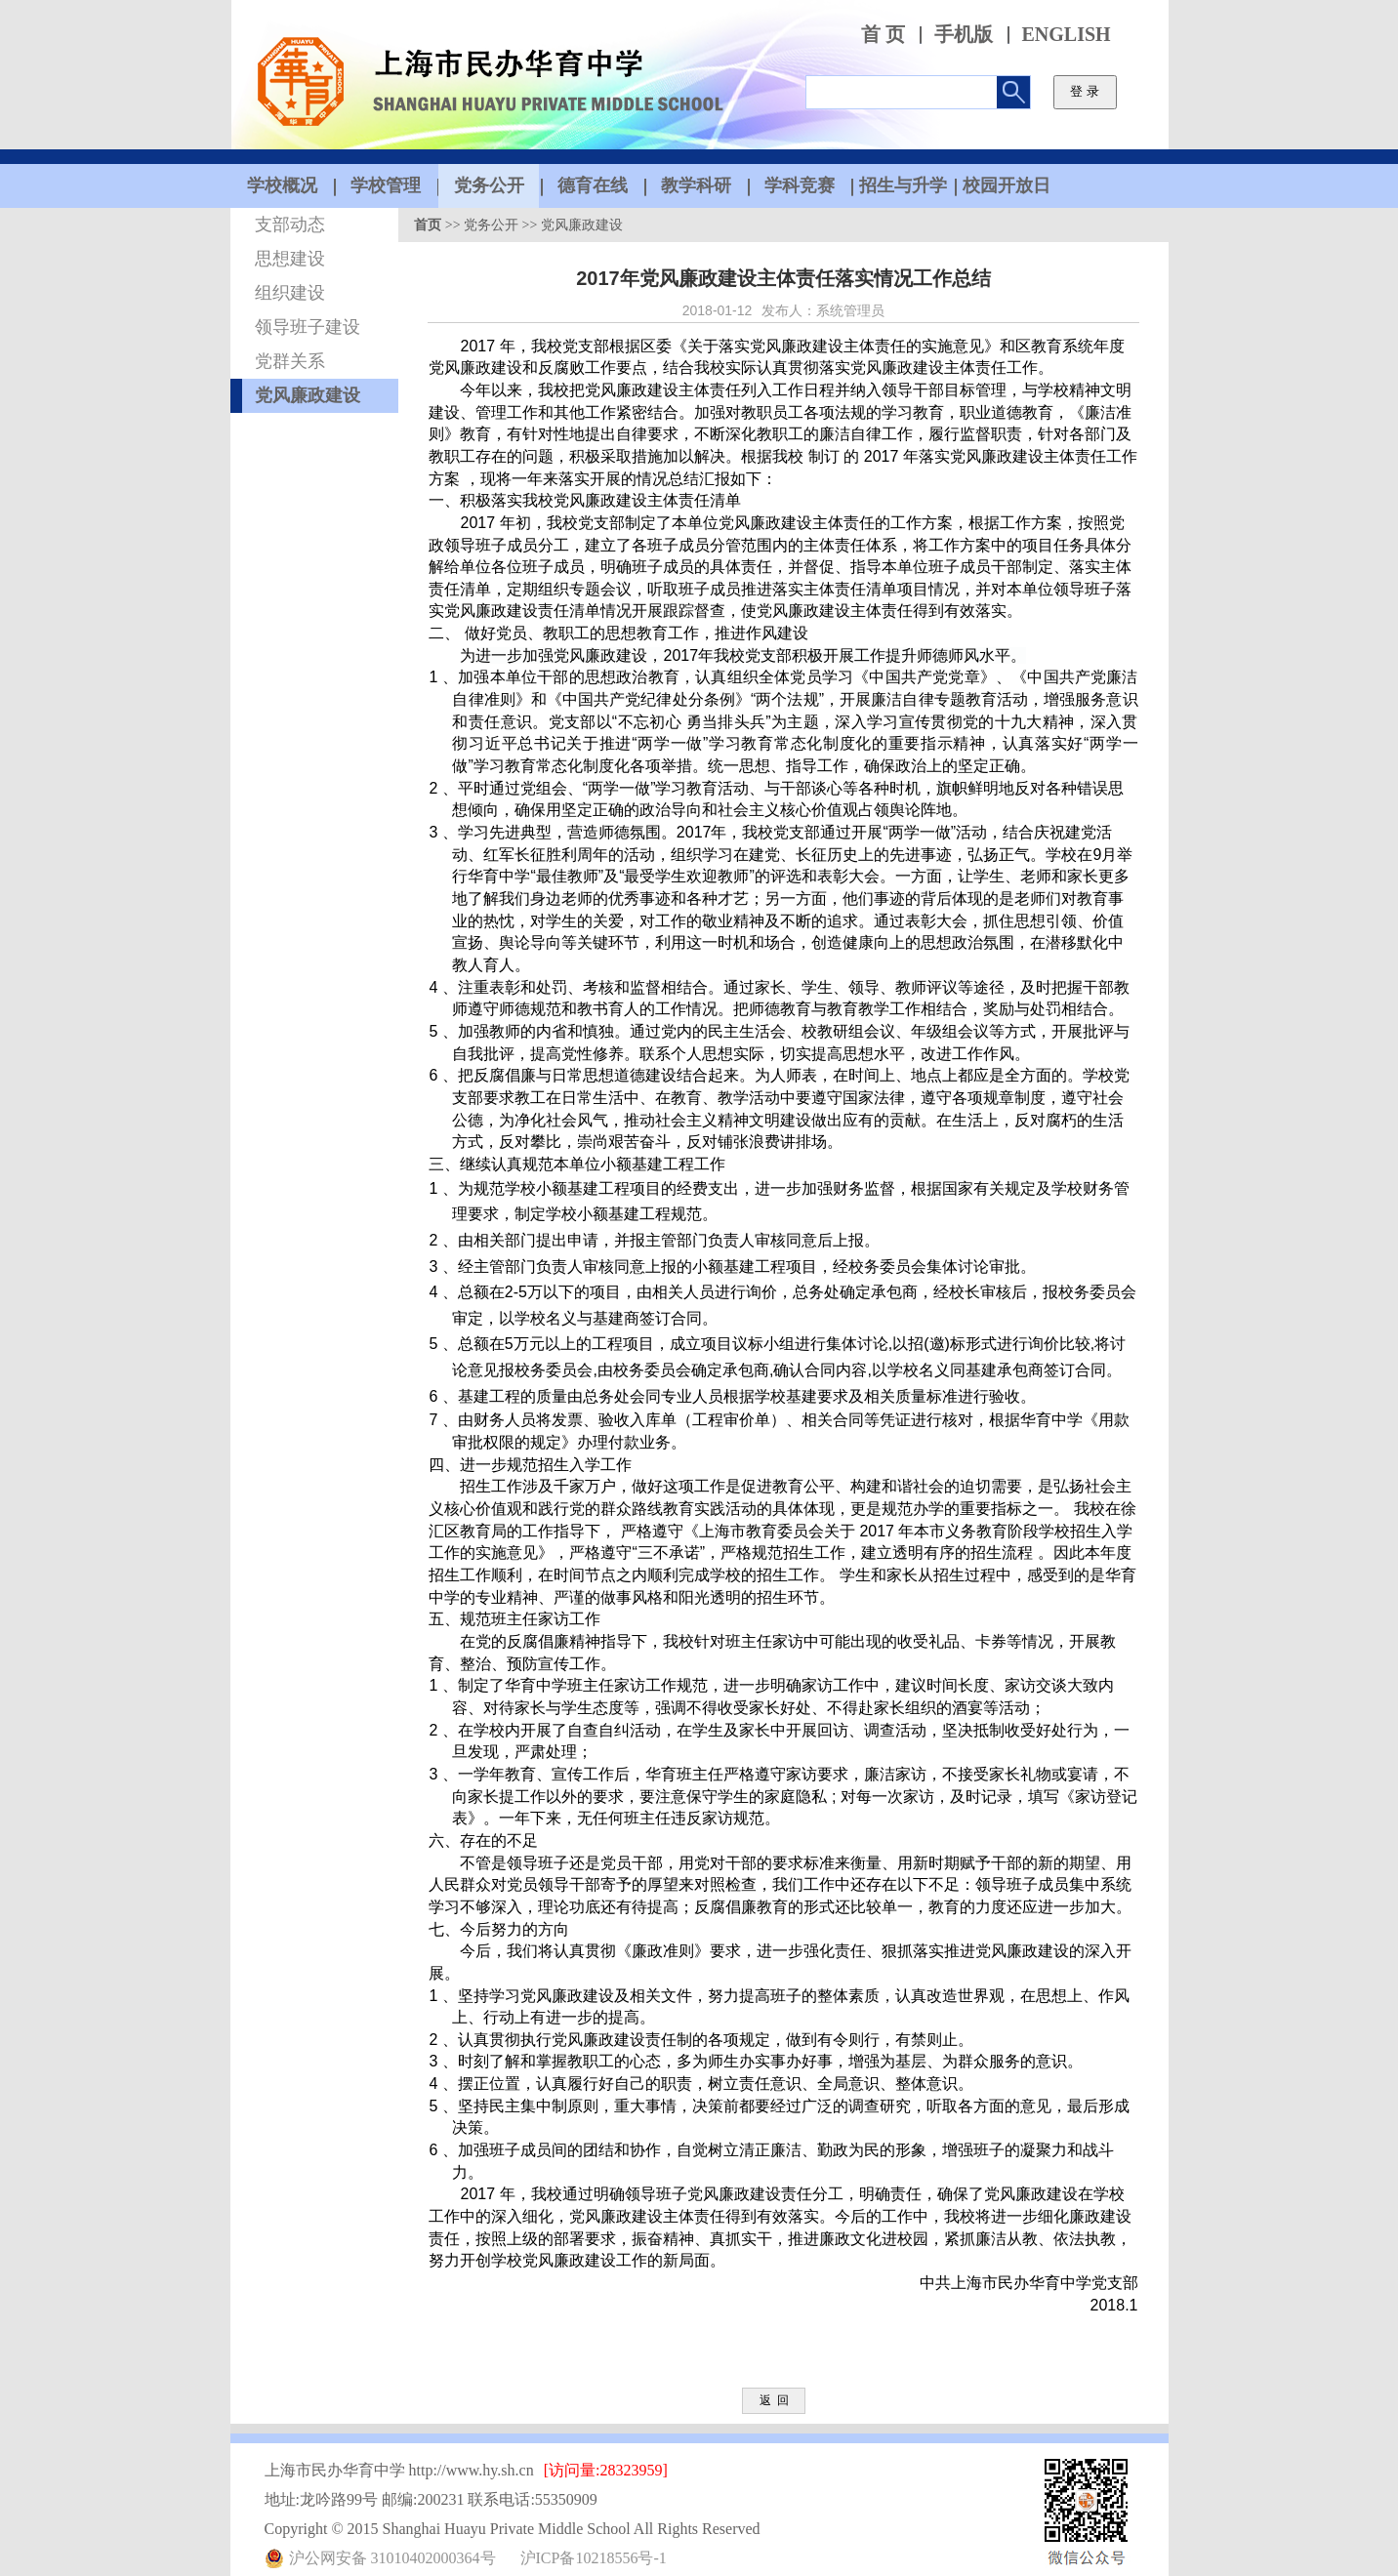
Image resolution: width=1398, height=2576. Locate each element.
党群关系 (290, 361)
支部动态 (290, 224)
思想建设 (290, 258)
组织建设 (290, 293)
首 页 (883, 34)
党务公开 (491, 225)
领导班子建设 (307, 327)
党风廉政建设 (307, 395)
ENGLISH (1066, 34)
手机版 (963, 34)
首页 (427, 225)
